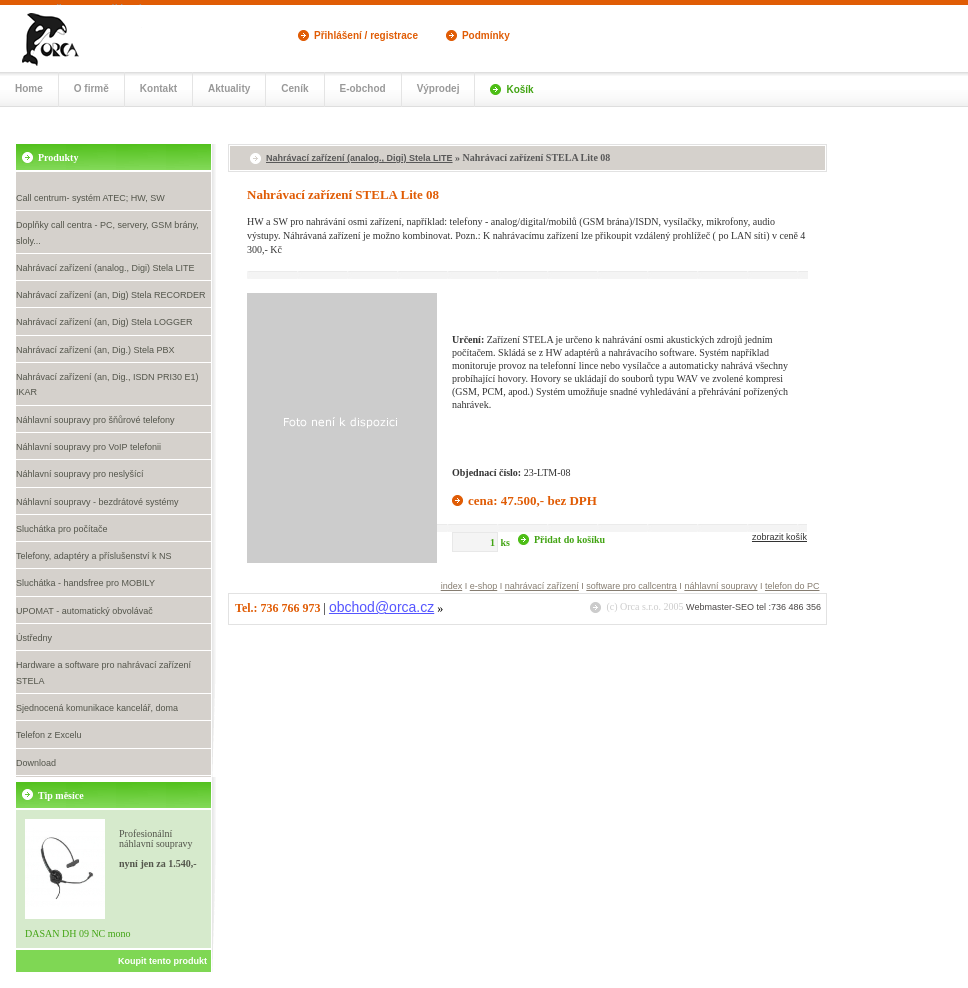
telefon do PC (792, 586)
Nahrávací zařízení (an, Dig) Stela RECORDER (111, 295)
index (452, 586)
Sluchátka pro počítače (62, 529)
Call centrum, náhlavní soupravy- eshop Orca (70, 37)
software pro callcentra (631, 586)
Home (29, 88)
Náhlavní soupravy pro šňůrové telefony (95, 420)
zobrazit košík (779, 537)
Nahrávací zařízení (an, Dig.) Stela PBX (95, 350)
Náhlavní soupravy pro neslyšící (80, 474)
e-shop (484, 586)
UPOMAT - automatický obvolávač (84, 611)
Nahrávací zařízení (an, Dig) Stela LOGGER (104, 322)
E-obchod (363, 88)
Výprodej (438, 88)
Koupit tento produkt (162, 961)
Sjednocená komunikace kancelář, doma (97, 708)
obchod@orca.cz (381, 607)
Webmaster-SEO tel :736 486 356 (753, 607)
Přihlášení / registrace (366, 35)
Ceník (294, 88)
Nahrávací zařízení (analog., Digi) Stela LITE (105, 268)
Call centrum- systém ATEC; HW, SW (90, 198)
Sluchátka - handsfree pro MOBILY (85, 583)
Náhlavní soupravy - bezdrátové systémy (97, 502)
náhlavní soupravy (720, 586)
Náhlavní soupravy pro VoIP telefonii (88, 447)
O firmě (91, 88)
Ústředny (34, 638)
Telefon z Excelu (49, 735)
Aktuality (229, 88)
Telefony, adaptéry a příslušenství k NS (93, 556)
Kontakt (158, 88)
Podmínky (486, 35)
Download (36, 763)
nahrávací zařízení (542, 586)
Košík (519, 89)
